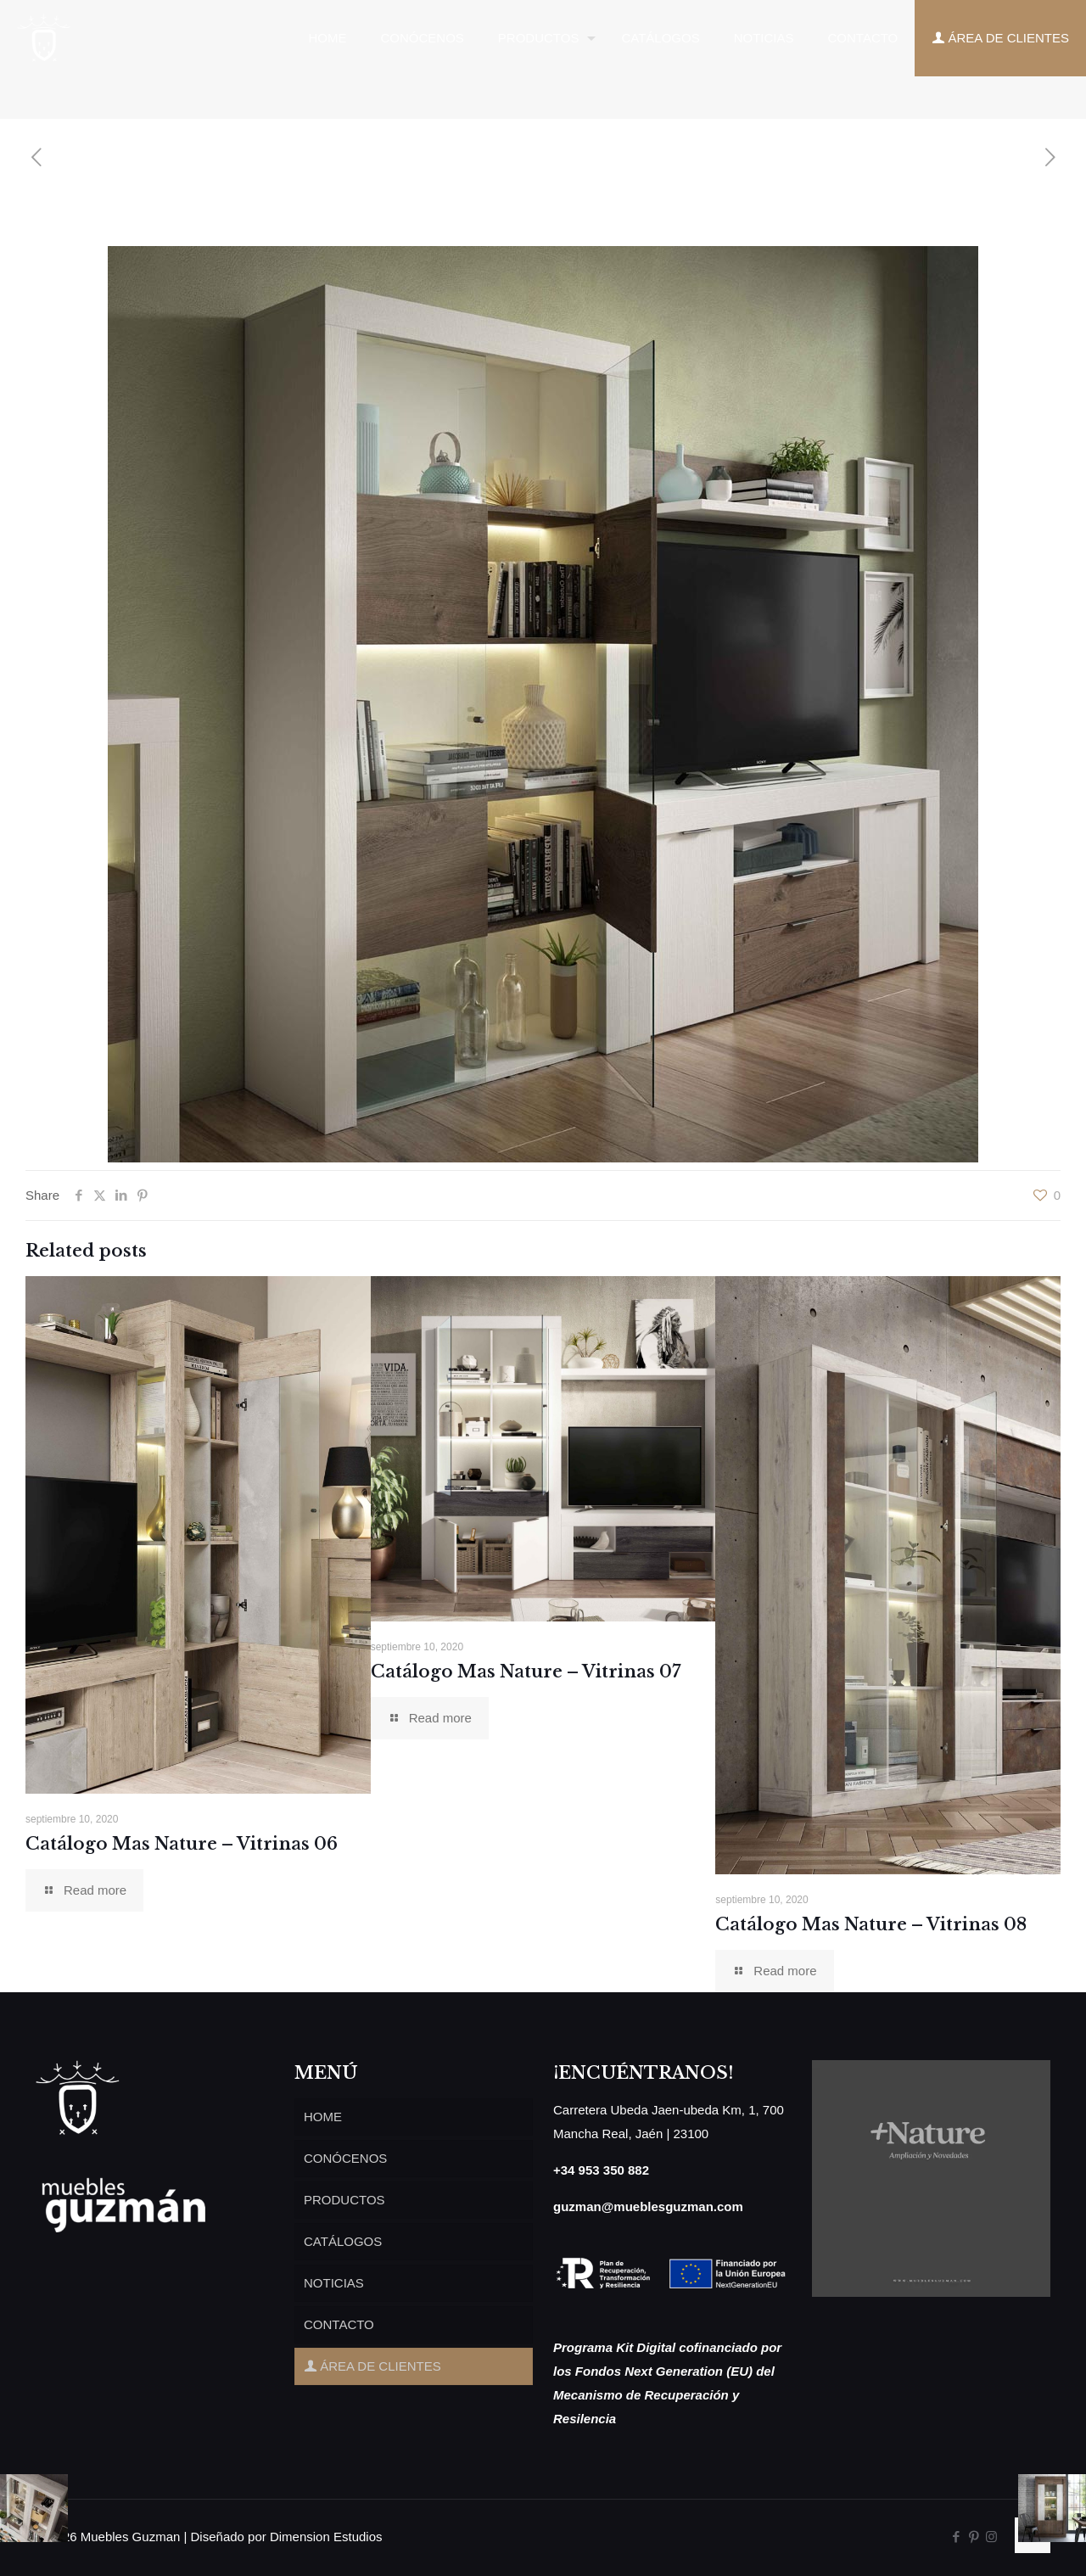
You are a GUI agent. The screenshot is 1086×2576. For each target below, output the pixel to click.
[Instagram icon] (991, 2536)
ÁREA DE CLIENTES (372, 2366)
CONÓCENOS (345, 2158)
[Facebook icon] (955, 2536)
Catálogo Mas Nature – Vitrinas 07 (525, 1671)
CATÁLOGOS (343, 2241)
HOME (323, 2116)
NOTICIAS (334, 2283)
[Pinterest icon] (973, 2536)
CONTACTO (339, 2324)
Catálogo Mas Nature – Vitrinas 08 (871, 1924)
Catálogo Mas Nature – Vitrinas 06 (181, 1844)
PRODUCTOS (344, 2199)
